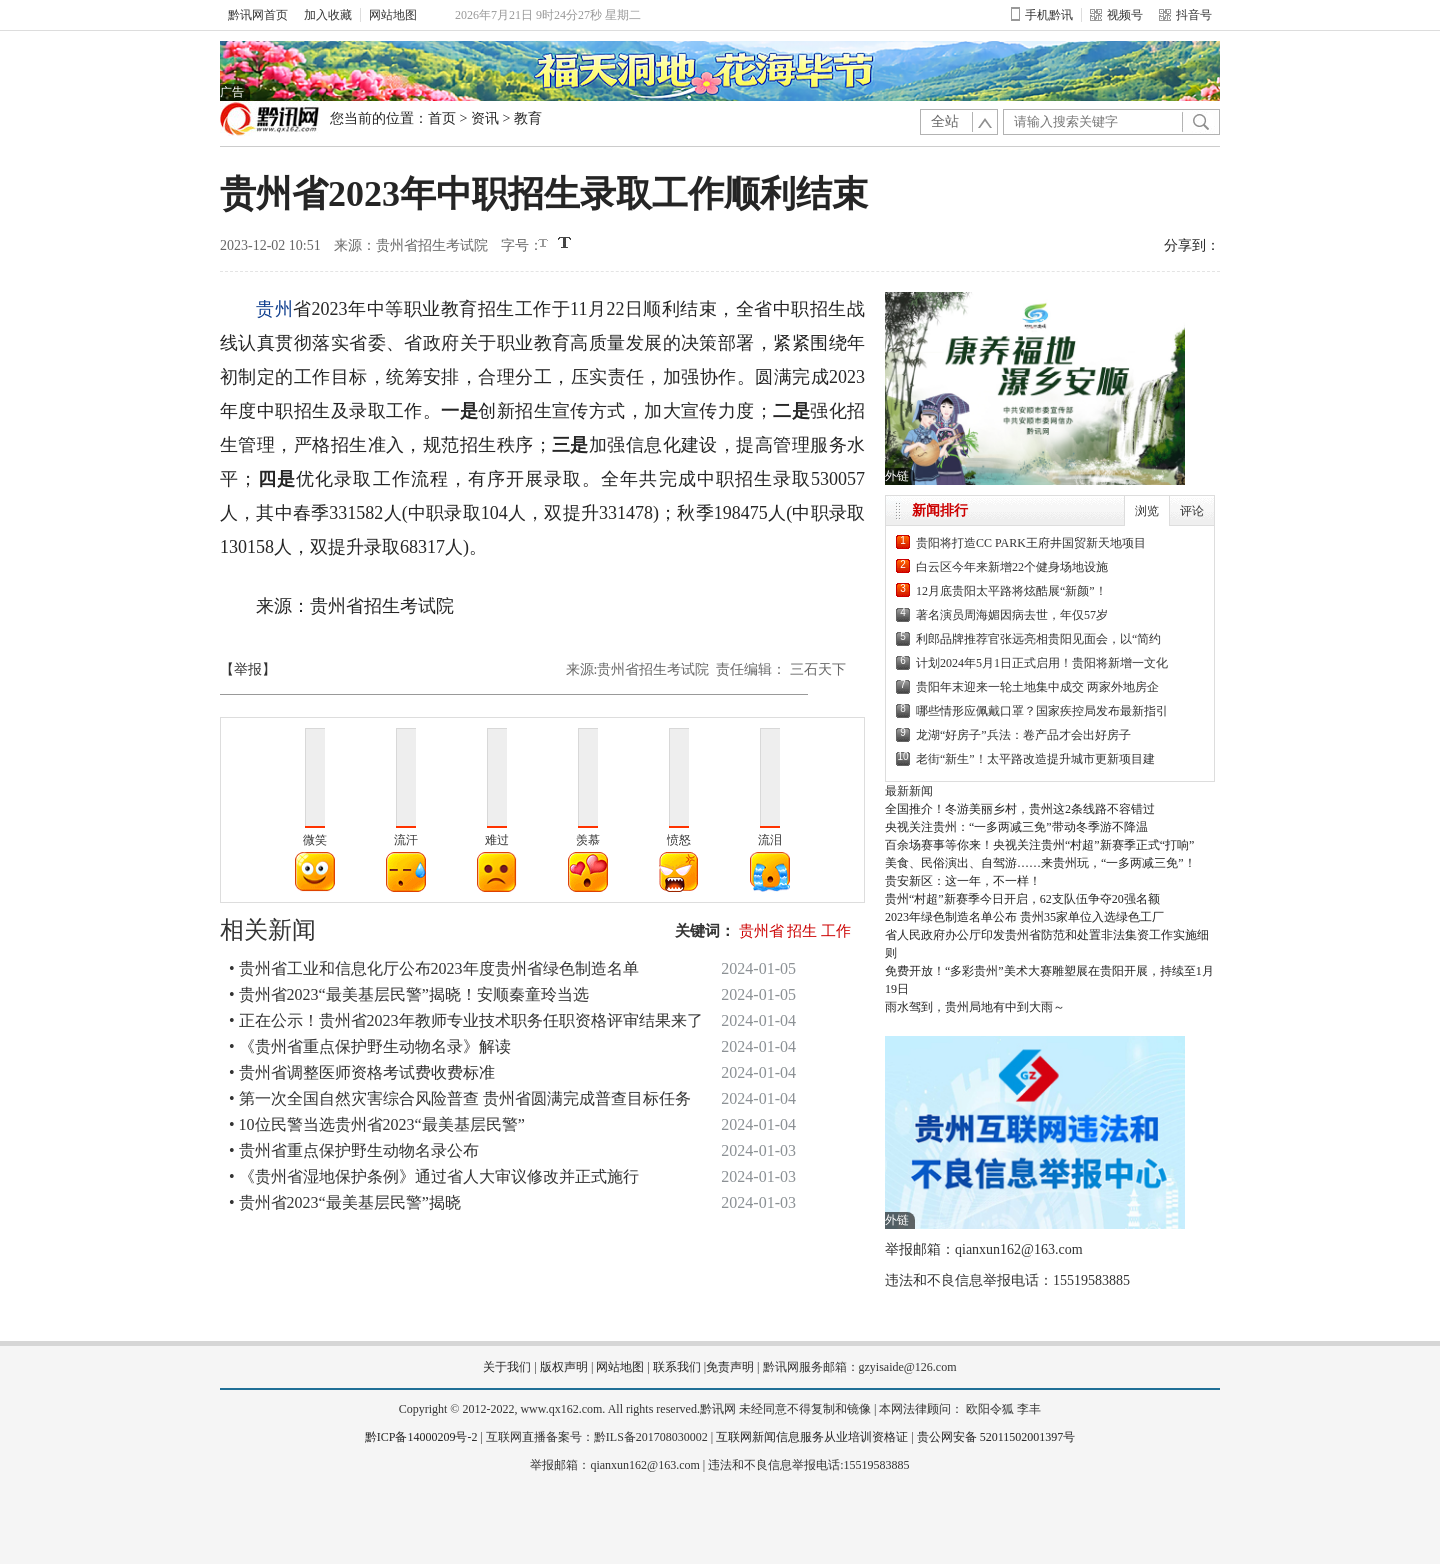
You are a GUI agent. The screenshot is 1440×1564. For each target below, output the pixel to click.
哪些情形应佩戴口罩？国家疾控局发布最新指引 (1042, 711)
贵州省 (761, 931)
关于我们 (507, 1367)
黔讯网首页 (258, 15)
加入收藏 (328, 15)
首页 (442, 118)
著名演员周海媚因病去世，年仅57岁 (1012, 615)
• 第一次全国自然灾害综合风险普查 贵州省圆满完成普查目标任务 (460, 1098)
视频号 (1116, 15)
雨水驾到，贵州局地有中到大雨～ (975, 1007)
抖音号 (1185, 15)
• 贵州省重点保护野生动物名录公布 (354, 1150)
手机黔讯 (1042, 15)
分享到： (1192, 245)
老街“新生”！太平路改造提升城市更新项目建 (1035, 759)
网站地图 (393, 15)
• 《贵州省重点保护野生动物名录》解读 (370, 1046)
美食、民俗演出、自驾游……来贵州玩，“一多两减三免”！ (1040, 863)
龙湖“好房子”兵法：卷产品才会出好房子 (1023, 735)
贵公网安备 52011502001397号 (996, 1437)
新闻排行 (940, 510)
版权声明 (564, 1367)
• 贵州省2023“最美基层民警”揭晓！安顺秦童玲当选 (409, 994)
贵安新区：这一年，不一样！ (963, 881)
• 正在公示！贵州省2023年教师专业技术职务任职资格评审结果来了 (466, 1020)
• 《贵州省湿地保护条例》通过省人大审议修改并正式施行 (434, 1176)
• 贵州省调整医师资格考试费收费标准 (362, 1072)
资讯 (485, 118)
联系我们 (677, 1367)
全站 (945, 121)
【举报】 (248, 669)
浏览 (1147, 511)
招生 (802, 931)
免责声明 (730, 1367)
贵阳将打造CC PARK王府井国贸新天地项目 (1031, 543)
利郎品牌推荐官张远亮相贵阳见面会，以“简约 (1038, 639)
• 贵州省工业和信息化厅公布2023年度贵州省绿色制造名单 (434, 968)
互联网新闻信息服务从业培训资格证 (812, 1437)
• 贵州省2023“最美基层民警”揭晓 (345, 1202)
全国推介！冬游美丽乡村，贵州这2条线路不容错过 (1020, 809)
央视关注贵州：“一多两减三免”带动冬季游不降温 (1016, 827)
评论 (1192, 511)
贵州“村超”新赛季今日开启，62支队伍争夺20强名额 (1022, 899)
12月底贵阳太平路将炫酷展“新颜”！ (1011, 591)
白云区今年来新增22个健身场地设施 (1012, 567)
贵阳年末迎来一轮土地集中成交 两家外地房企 (1037, 687)
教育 (528, 118)
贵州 (274, 309)
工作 (836, 931)
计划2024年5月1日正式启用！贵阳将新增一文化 (1042, 663)
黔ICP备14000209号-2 (421, 1437)
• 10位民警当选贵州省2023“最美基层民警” (377, 1124)
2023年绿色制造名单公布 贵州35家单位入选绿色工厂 (1024, 917)
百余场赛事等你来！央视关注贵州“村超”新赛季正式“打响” (1039, 845)
